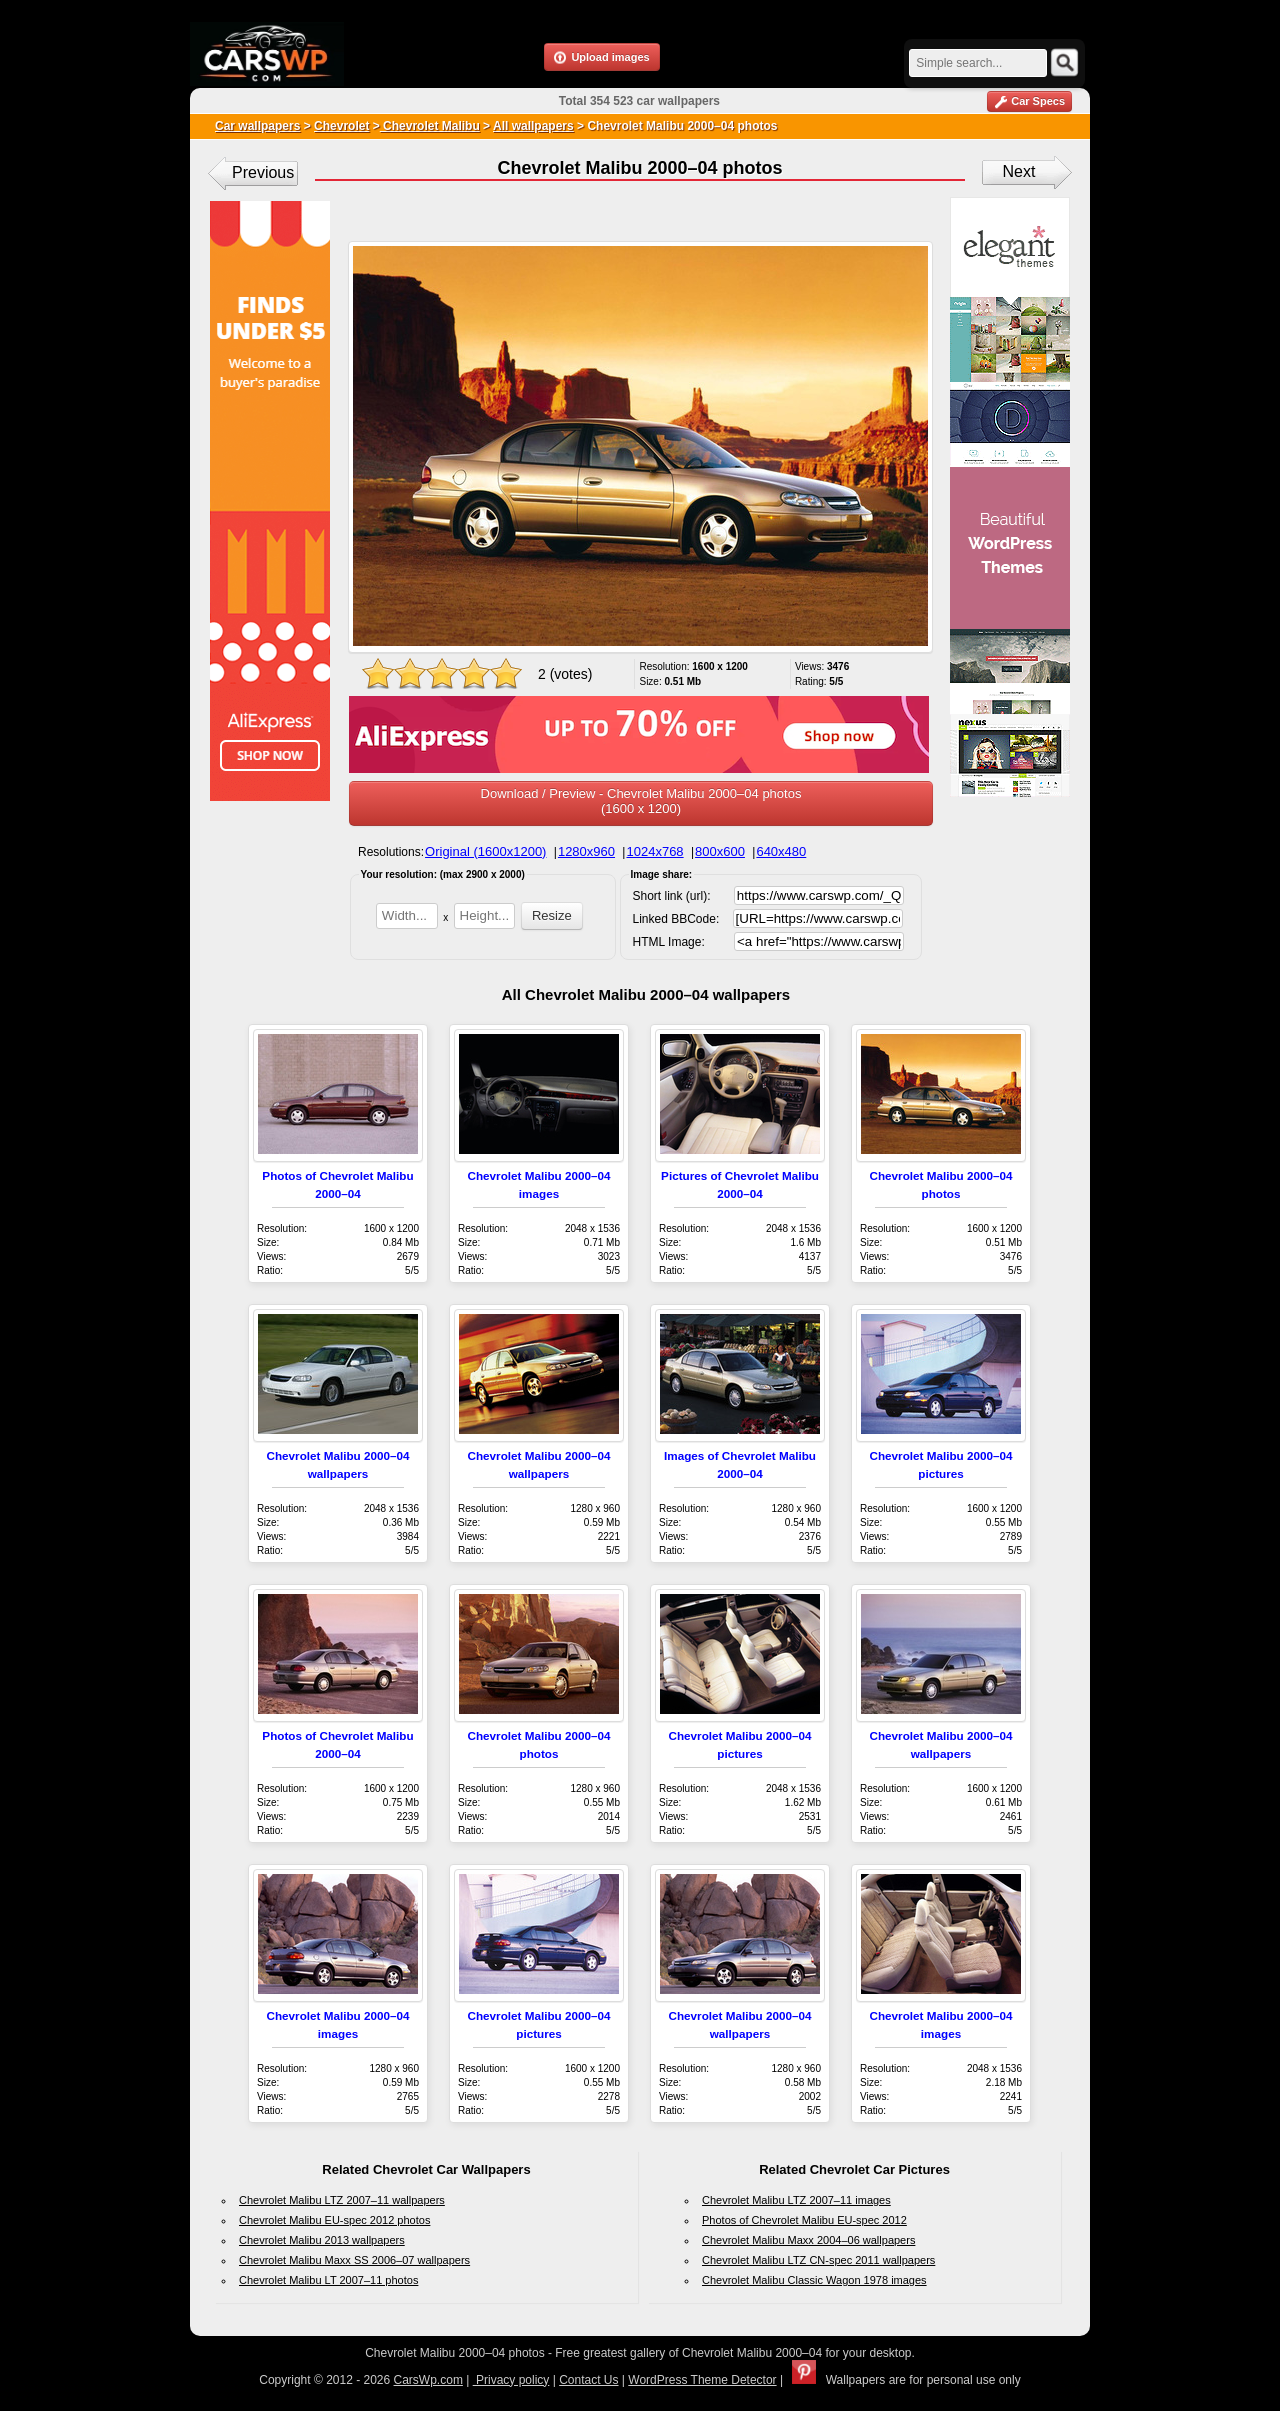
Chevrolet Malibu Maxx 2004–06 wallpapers (808, 2240)
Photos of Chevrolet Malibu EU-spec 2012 (804, 2220)
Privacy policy (511, 2380)
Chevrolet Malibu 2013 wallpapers (322, 2240)
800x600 (720, 851)
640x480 (781, 851)
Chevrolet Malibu (430, 126)
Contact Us (588, 2380)
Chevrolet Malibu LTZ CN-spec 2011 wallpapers (818, 2260)
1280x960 (586, 851)
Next (1019, 171)
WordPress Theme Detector (702, 2380)
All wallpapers (533, 126)
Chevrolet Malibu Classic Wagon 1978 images (814, 2280)
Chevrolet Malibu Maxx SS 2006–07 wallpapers (354, 2260)
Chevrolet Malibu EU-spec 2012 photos (334, 2220)
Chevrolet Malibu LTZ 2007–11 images (796, 2200)
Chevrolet (341, 126)
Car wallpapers (257, 126)
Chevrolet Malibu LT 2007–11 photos (328, 2280)
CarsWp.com (428, 2380)
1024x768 (654, 851)
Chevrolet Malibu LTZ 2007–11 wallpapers (342, 2200)
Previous (263, 172)
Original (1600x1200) (485, 851)
